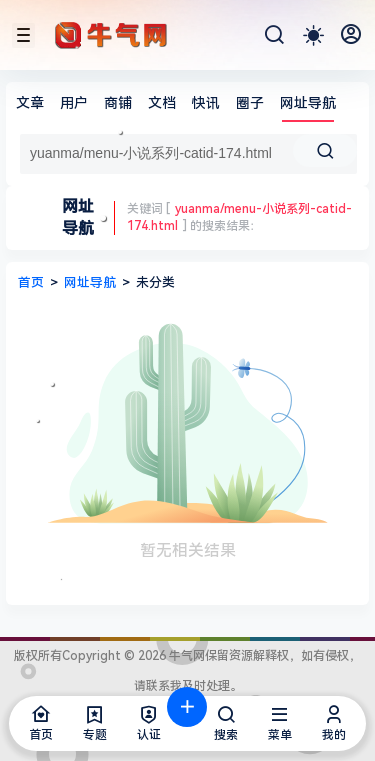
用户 (74, 103)
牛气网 (185, 656)
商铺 (118, 103)
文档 (162, 103)
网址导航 (308, 103)
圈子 (250, 103)
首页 (31, 282)
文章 (30, 103)
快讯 (206, 103)
